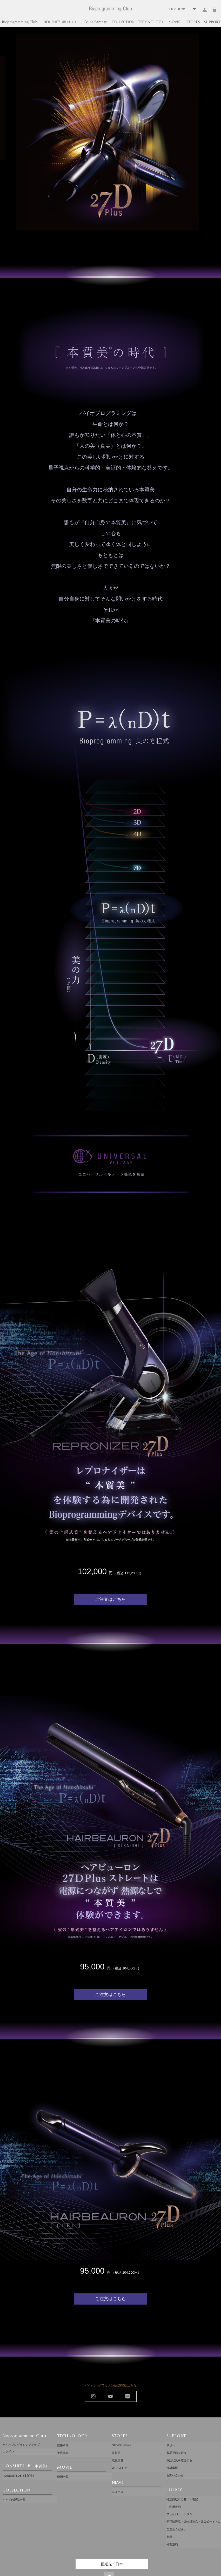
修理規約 (172, 2527)
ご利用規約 (173, 2497)
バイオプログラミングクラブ (21, 2444)
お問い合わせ (175, 2469)
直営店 (116, 2451)
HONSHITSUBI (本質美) (18, 2473)
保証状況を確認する (179, 2456)
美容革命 (63, 2451)
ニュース (117, 2485)
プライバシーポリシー (180, 2504)
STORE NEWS (121, 2444)
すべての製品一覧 (14, 2496)
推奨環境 (172, 2463)
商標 (169, 2521)
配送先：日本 (112, 2547)
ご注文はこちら (110, 1624)
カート (214, 13)
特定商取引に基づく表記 (182, 2491)
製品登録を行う (176, 2451)
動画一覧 (63, 2473)
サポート (172, 2444)
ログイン (205, 13)
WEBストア (119, 2463)
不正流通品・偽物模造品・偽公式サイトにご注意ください (193, 2512)
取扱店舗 (117, 2456)
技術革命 (63, 2444)
